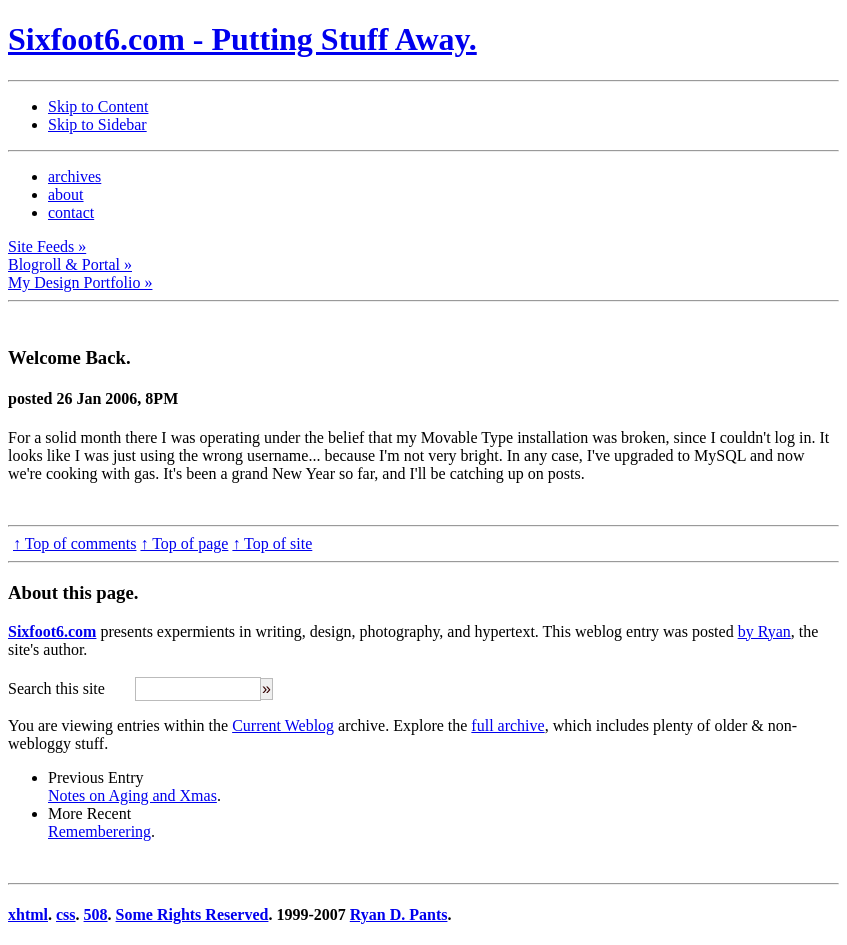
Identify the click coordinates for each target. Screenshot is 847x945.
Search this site (56, 688)
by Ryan (764, 631)
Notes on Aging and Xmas (132, 795)
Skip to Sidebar (97, 124)
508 (96, 914)
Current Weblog (283, 725)
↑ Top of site (272, 543)
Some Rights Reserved (192, 914)
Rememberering (99, 831)
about (66, 194)
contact (71, 212)
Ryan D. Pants (399, 914)
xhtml (28, 914)
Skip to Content (98, 106)
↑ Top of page (184, 543)
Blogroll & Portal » (70, 264)
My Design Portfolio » (80, 282)
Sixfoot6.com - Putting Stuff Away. (242, 39)
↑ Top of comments (74, 543)
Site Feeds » (47, 246)
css (66, 914)
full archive (507, 725)
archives (74, 176)
